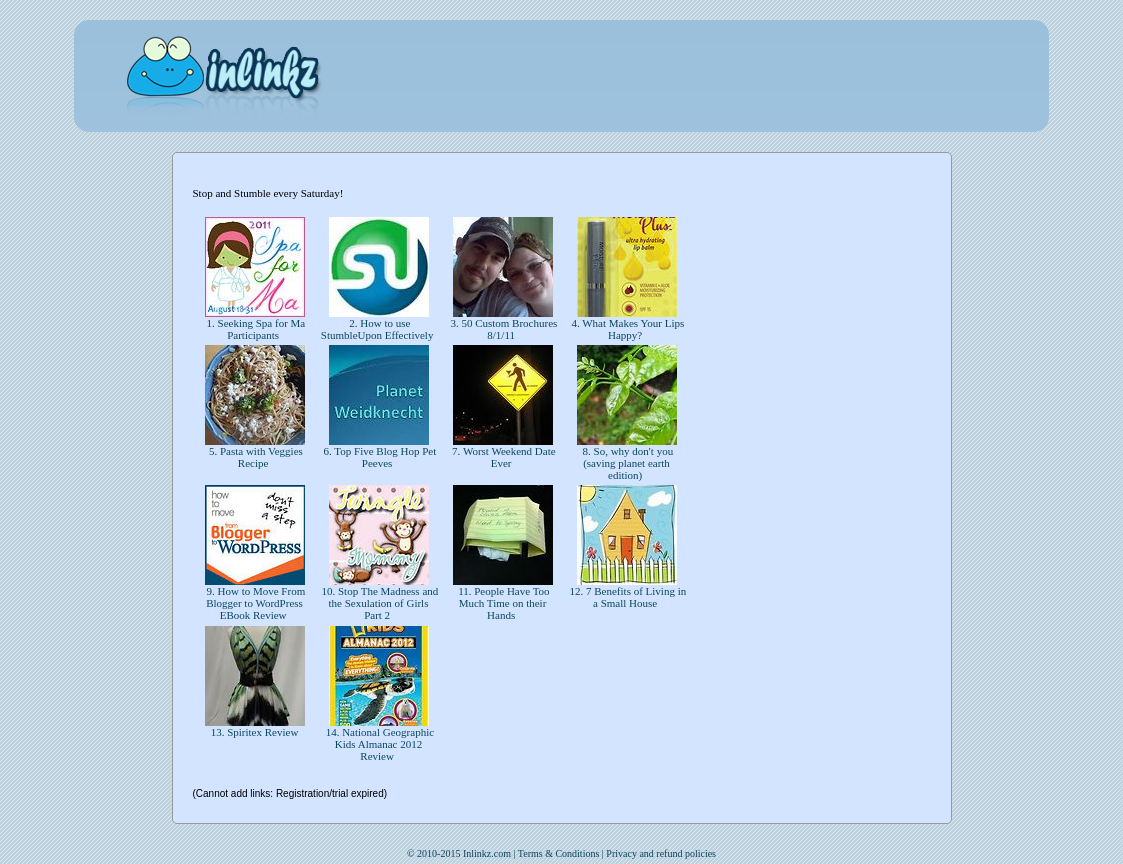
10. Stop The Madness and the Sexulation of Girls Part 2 (379, 603)
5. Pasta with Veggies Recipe (254, 457)
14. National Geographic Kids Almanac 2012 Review (378, 744)
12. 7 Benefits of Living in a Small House (626, 597)
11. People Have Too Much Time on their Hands (502, 603)
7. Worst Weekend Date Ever (502, 457)
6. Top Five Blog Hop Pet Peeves (378, 457)
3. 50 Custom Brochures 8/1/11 (503, 329)
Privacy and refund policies (661, 853)
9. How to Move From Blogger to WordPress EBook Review (254, 603)
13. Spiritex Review (254, 732)
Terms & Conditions (559, 853)
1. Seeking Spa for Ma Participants (254, 329)
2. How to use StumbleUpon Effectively (378, 329)
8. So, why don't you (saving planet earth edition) (626, 463)
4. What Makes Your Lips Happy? (627, 329)
